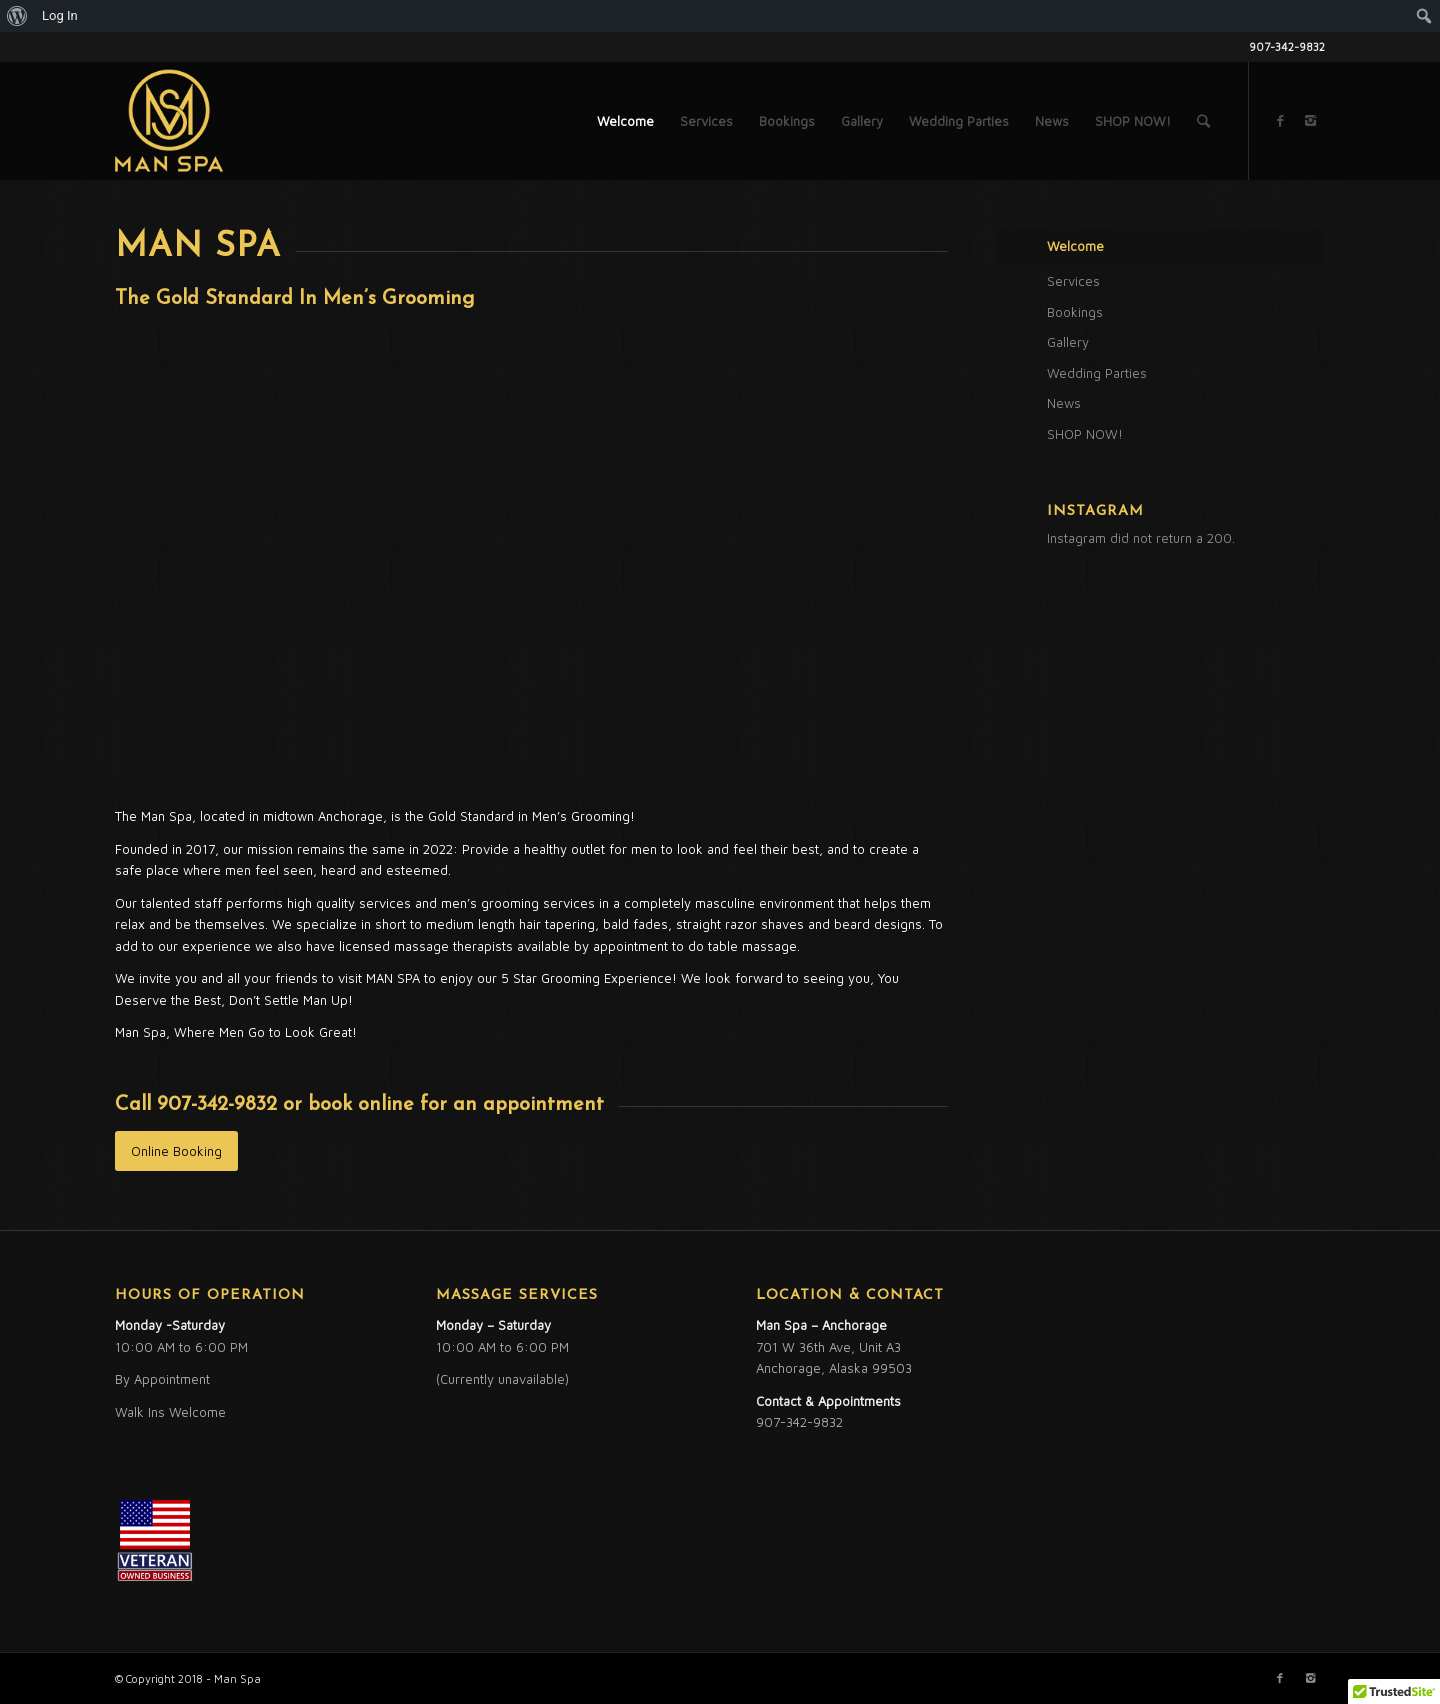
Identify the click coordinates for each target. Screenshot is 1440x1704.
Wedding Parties (1097, 373)
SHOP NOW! (1085, 434)
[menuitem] (17, 16)
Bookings (1075, 312)
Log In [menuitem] (60, 15)
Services (1073, 281)
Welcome (1075, 246)
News (1064, 403)
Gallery (1068, 342)
